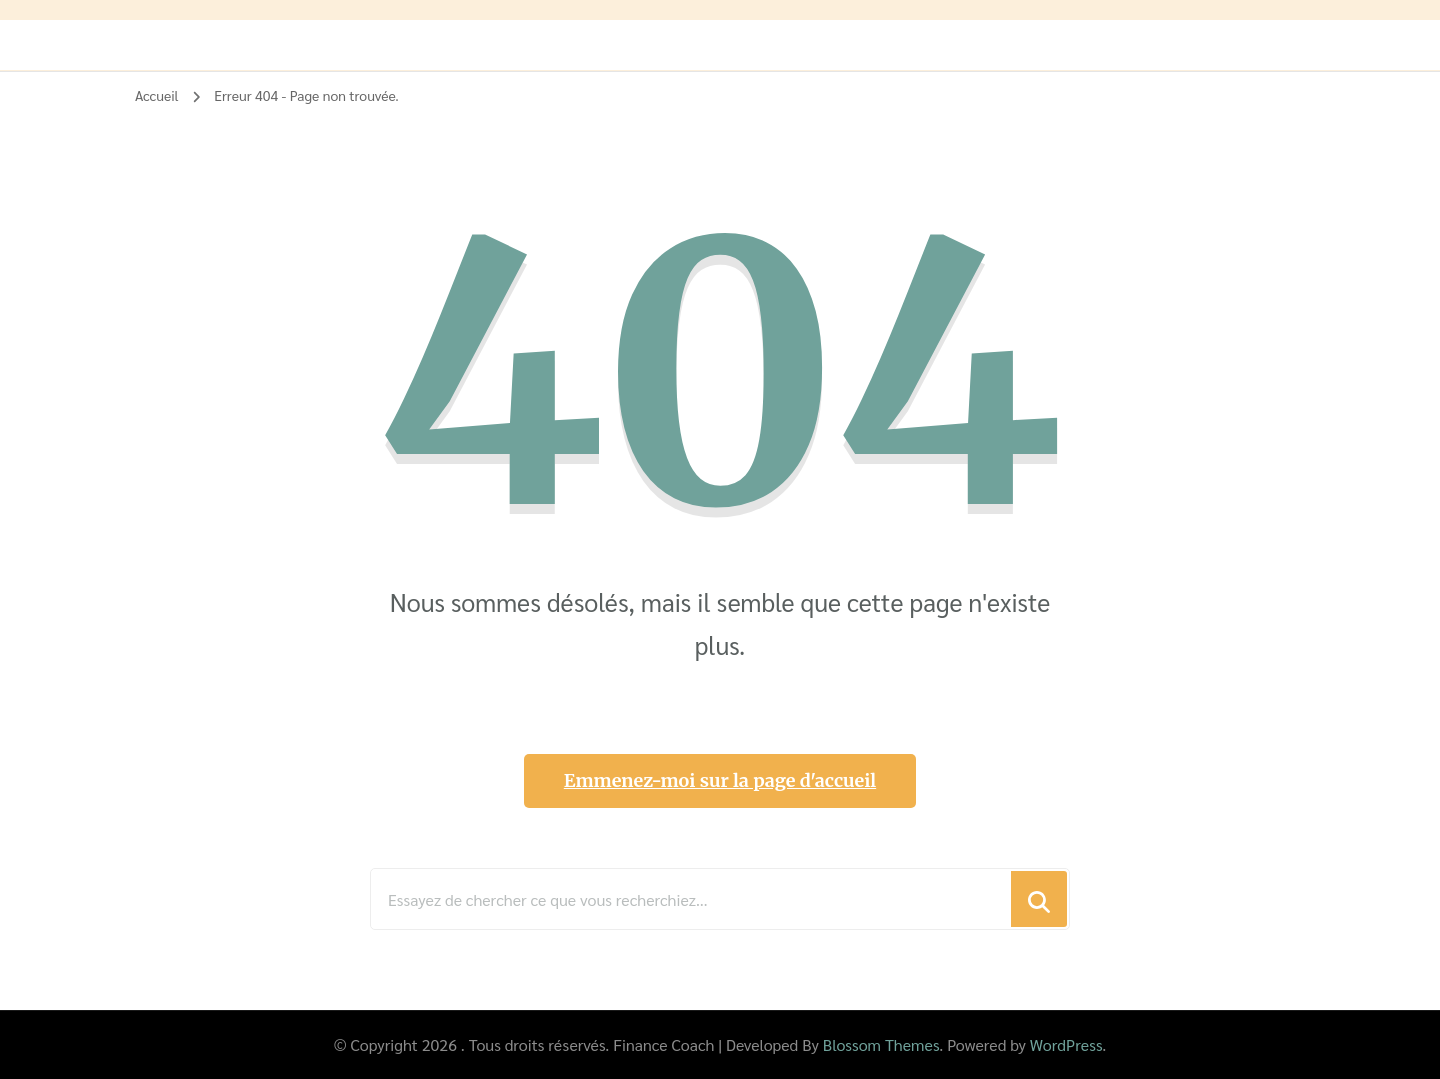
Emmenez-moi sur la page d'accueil (720, 780)
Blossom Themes (881, 1044)
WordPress (1066, 1044)
